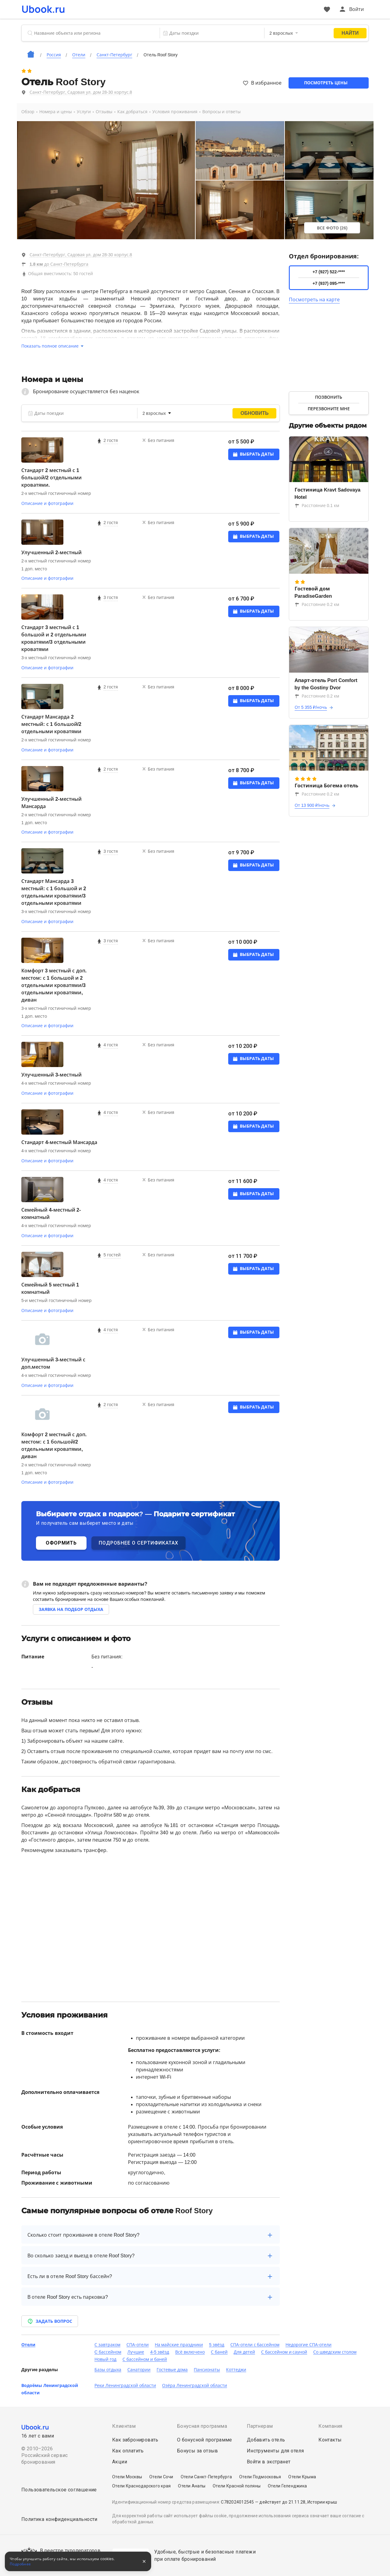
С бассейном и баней (144, 2359)
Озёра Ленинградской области (194, 2385)
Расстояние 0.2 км (317, 604)
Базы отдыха (107, 2369)
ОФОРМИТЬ (61, 1543)
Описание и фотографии (47, 503)
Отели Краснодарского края (141, 2485)
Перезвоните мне (329, 408)
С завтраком (107, 2344)
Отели (28, 2344)
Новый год (105, 2359)
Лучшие (135, 2352)
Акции (119, 2462)
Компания (330, 2426)
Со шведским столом (334, 2352)
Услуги (84, 111)
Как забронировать (135, 2440)
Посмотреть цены (326, 82)
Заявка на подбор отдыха (71, 1609)
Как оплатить (128, 2451)
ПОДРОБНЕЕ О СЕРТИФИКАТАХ (138, 1543)
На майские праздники (179, 2344)
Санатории (139, 2369)
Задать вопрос (49, 2321)
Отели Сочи (161, 2476)
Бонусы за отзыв (197, 2451)
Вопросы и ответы (221, 111)
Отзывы (104, 111)
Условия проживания (174, 111)
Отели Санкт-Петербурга (206, 2476)
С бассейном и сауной (284, 2352)
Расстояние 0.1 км (317, 505)
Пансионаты (207, 2369)
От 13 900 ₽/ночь (312, 805)
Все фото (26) (332, 228)
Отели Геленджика (287, 2485)
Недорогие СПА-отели (308, 2344)
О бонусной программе (204, 2440)
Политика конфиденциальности (59, 2519)
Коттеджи (236, 2369)
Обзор (27, 111)
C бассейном (107, 2352)
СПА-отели (137, 2344)
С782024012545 (237, 2502)
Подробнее (20, 2564)
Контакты (330, 2440)
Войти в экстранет (269, 2462)
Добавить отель (266, 2440)
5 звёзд (216, 2344)
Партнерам (260, 2426)
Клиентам (124, 2426)
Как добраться (132, 111)
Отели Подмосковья (260, 2476)
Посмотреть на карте (314, 299)
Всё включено (190, 2352)
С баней (219, 2352)
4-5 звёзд (159, 2352)
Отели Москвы (127, 2476)
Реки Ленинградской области (125, 2385)
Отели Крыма (302, 2476)
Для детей (244, 2352)
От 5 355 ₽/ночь (311, 707)
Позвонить (328, 397)
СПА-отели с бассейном (254, 2344)
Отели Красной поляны (237, 2485)
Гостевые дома (172, 2369)
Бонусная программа (202, 2426)
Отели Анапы (191, 2485)
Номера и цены (55, 111)
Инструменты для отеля (275, 2451)
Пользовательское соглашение (59, 2490)
